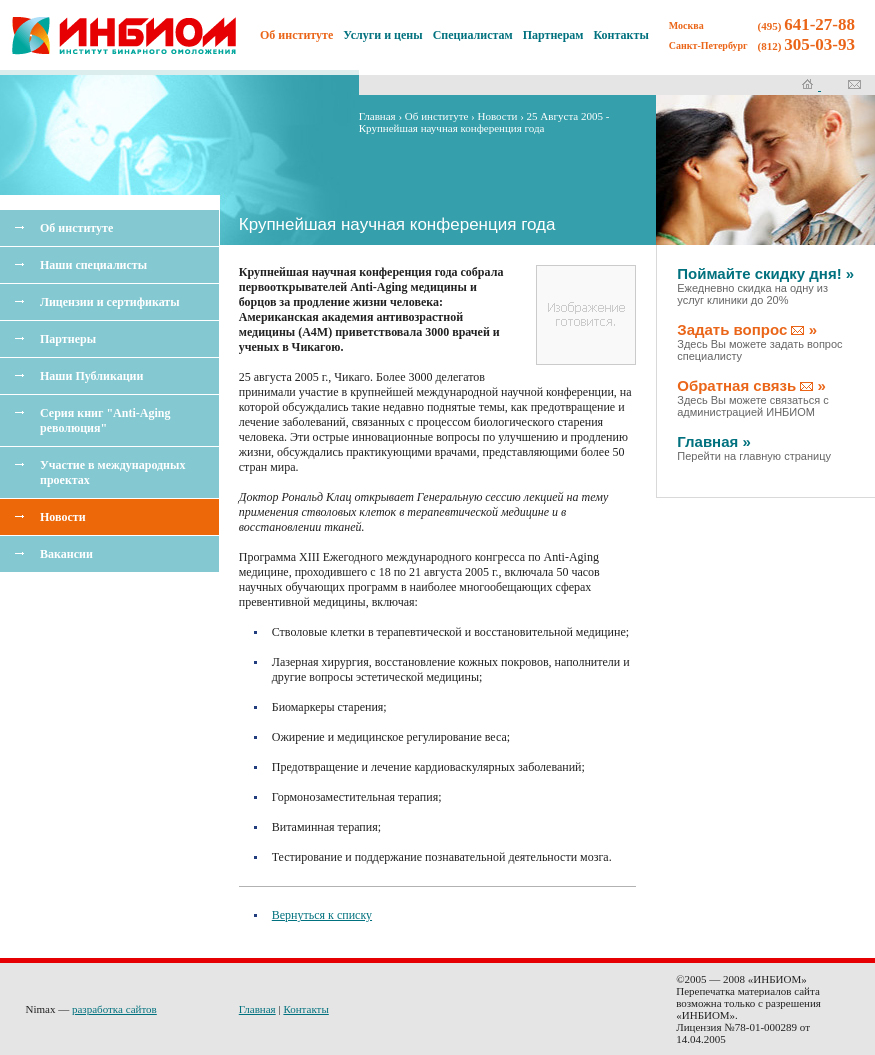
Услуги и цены (382, 35)
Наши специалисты (93, 265)
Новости (63, 517)
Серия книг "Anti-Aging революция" (105, 420)
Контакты (621, 35)
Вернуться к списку (322, 915)
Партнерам (553, 35)
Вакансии (66, 554)
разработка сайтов (114, 1009)
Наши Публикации (91, 376)
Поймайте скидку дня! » (765, 285)
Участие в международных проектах (112, 472)
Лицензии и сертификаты (110, 302)
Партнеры (68, 339)
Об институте (76, 228)
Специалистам (473, 35)
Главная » (754, 447)
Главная (377, 116)
